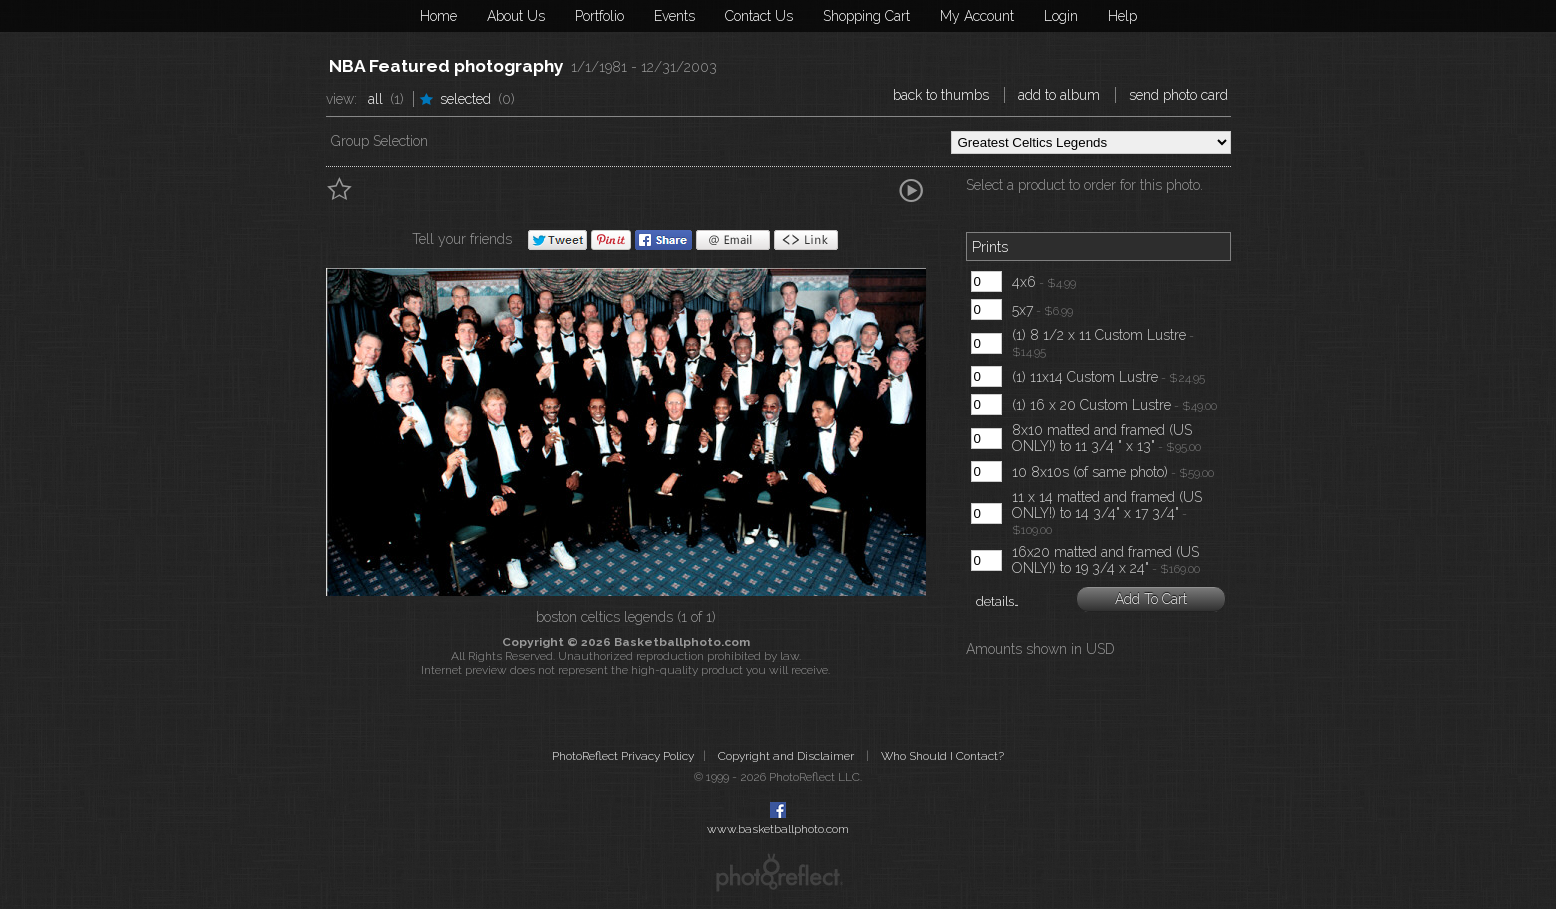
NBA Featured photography (446, 66)
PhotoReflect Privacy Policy (623, 756)
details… (997, 601)
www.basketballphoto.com (778, 829)
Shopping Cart (866, 16)
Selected (465, 99)
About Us (516, 16)
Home (438, 16)
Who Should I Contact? (942, 756)
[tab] (1098, 249)
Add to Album (1059, 95)
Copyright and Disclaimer (787, 756)
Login (1061, 16)
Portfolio (599, 16)
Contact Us (759, 16)
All (375, 99)
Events (674, 16)
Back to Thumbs (941, 95)
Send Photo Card (1178, 95)
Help (1122, 16)
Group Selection (379, 141)
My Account (977, 16)
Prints (990, 246)
